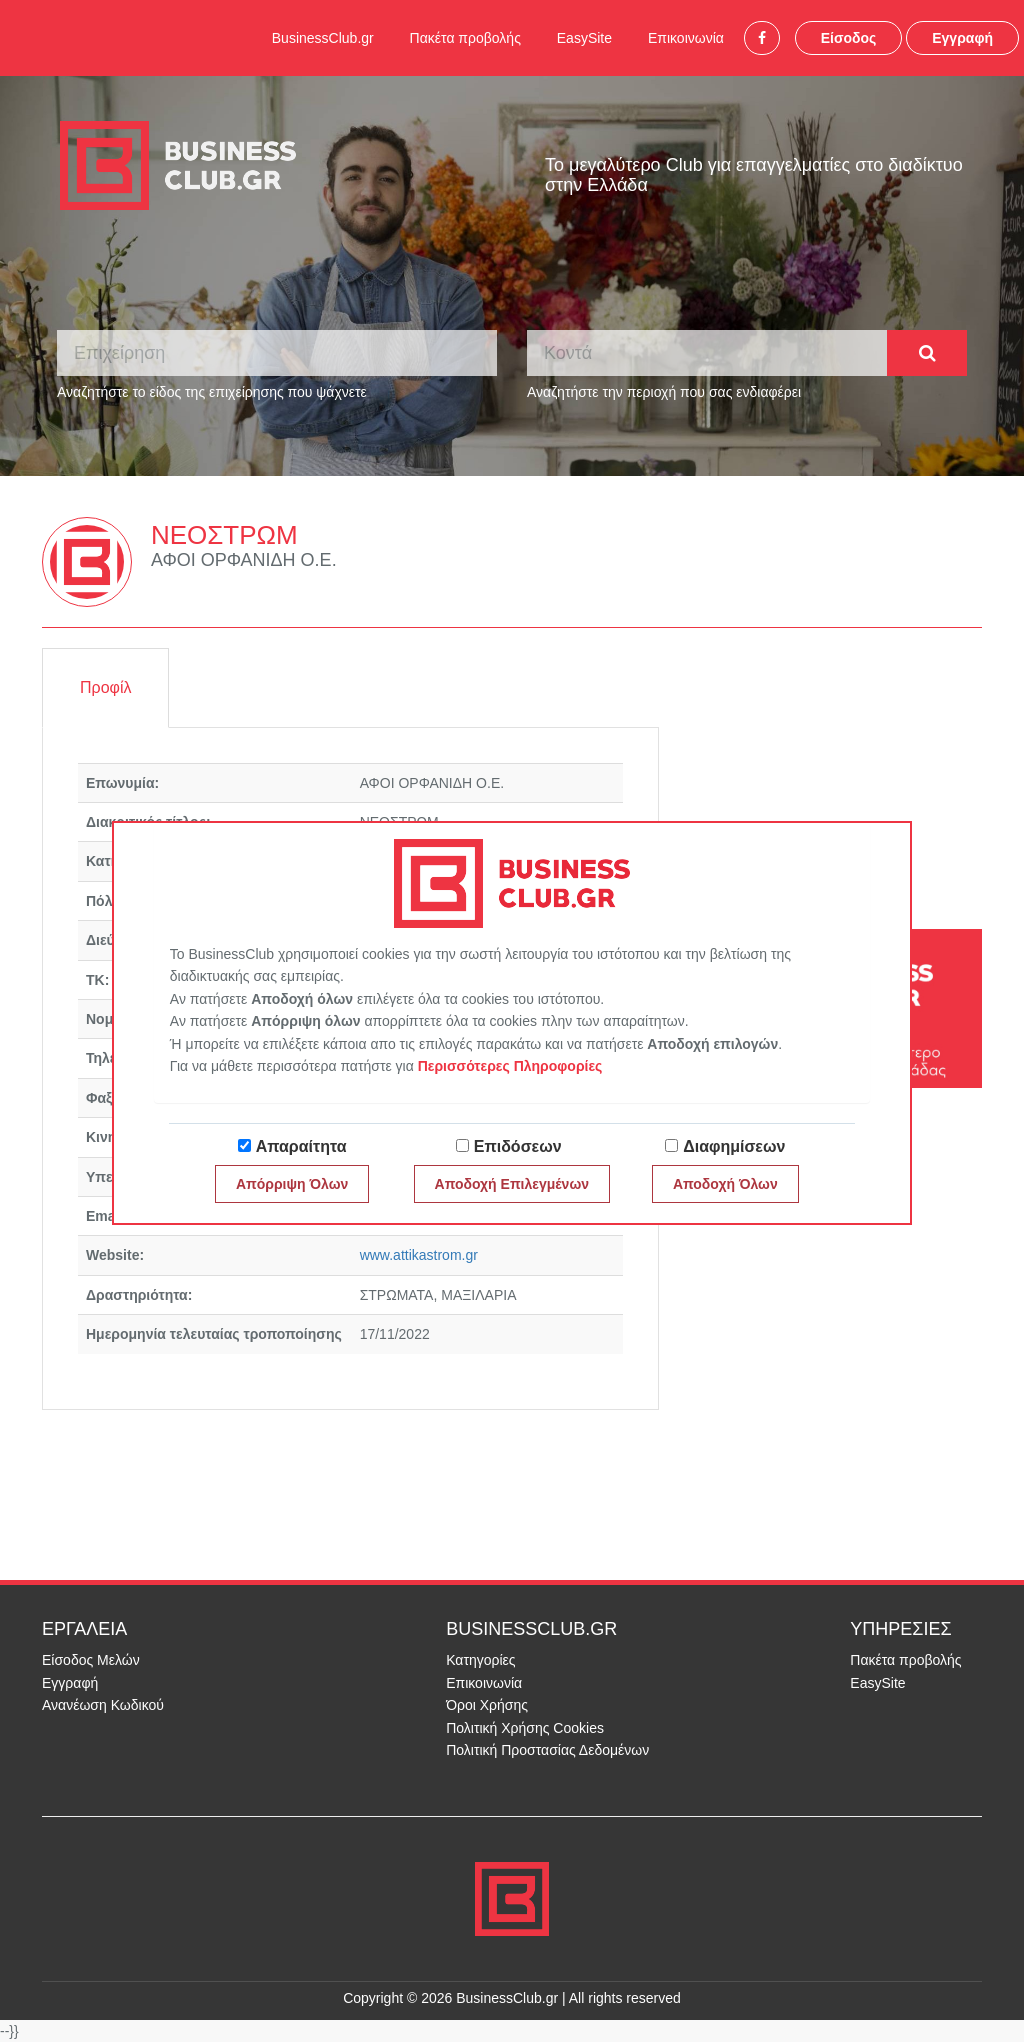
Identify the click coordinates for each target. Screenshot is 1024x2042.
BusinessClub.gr (323, 38)
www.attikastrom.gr (419, 1255)
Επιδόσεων (518, 1146)
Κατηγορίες (480, 1660)
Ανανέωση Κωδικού (103, 1705)
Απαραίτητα (301, 1146)
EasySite (584, 38)
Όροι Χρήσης (487, 1705)
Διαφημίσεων (734, 1146)
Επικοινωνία (686, 38)
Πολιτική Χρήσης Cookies (525, 1728)
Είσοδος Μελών (91, 1660)
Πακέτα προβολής (465, 38)
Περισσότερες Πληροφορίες (510, 1066)
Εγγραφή (962, 38)
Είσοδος (849, 38)
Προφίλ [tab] (105, 687)
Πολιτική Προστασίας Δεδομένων (547, 1750)
